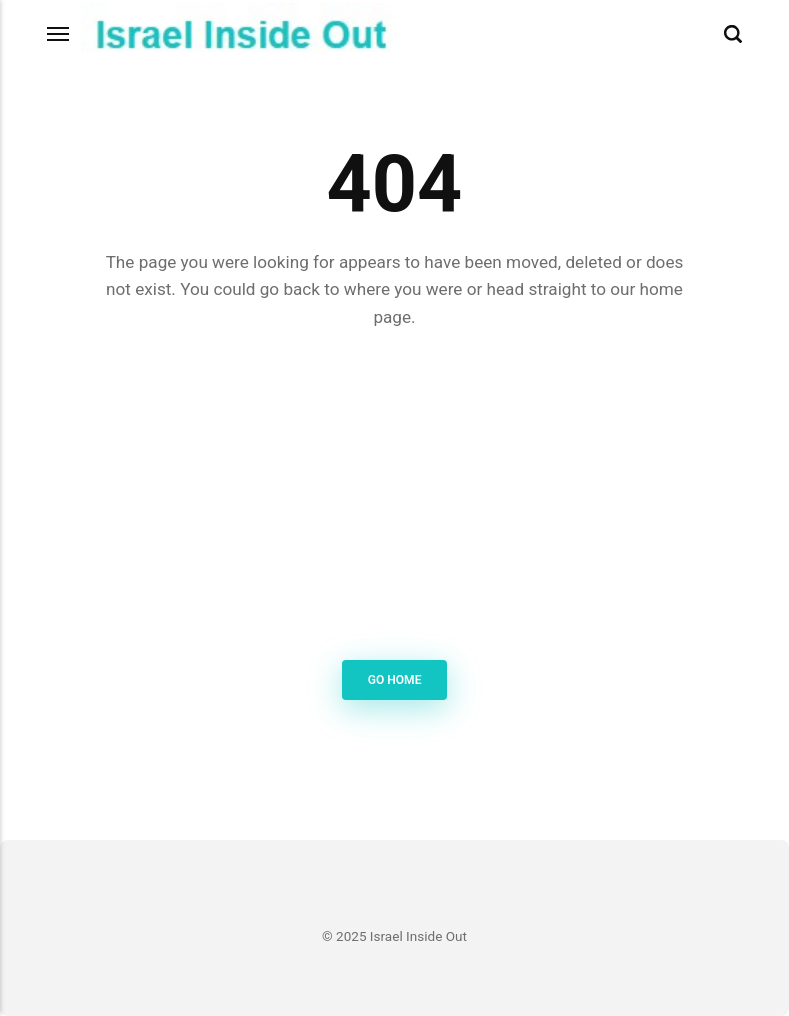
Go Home (395, 679)
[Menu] (59, 34)
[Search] (733, 34)
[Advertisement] (395, 498)
